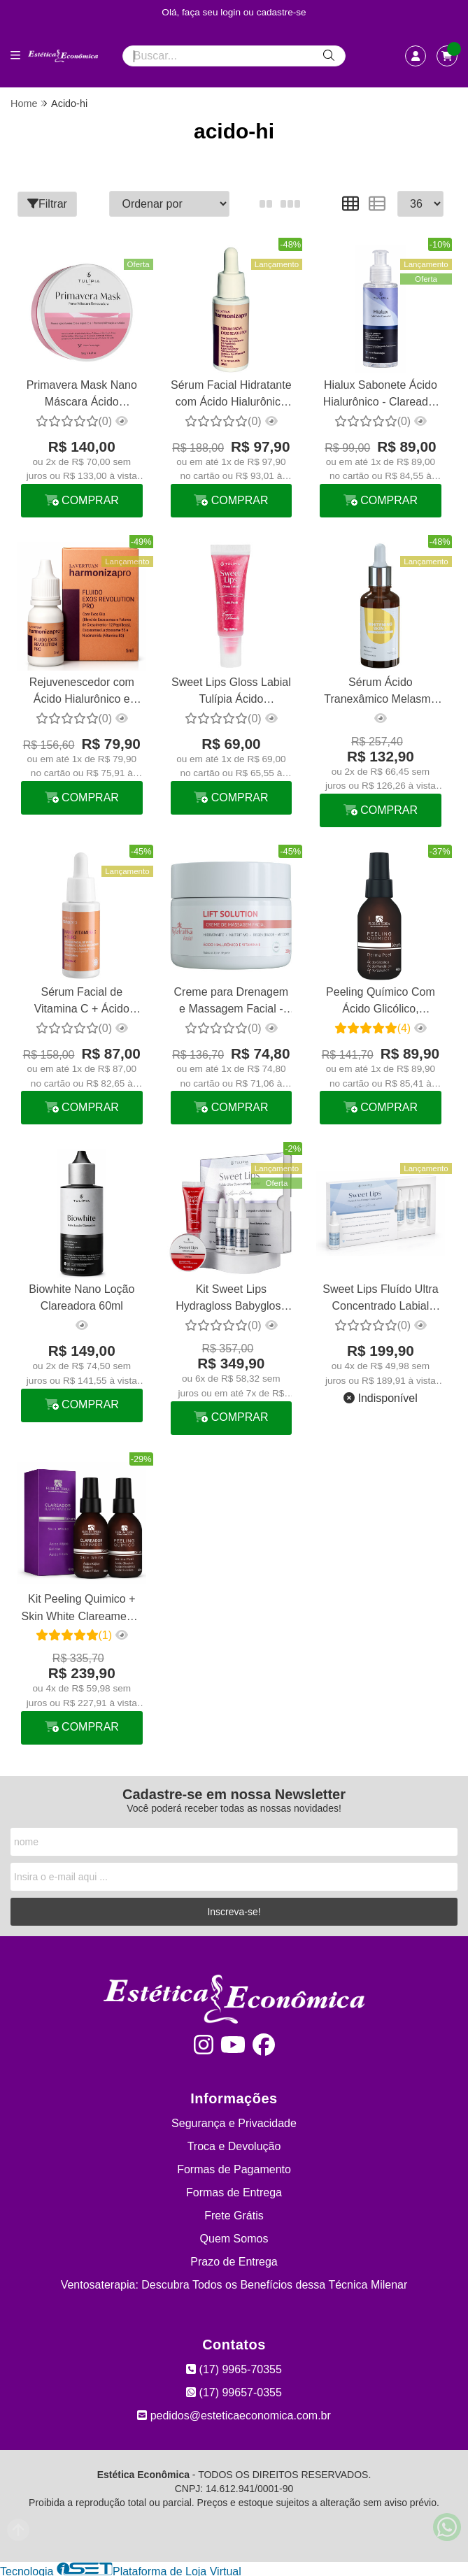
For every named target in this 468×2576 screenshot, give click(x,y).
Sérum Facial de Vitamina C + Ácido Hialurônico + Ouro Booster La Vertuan (81, 1001)
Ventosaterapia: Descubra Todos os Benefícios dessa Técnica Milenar (234, 2283)
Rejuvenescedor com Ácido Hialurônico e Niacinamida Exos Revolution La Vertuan (81, 691)
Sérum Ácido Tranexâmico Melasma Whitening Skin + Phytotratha (379, 691)
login (231, 12)
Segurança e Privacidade (234, 2121)
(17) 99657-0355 (234, 2390)
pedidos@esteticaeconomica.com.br (234, 2413)
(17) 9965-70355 (234, 2367)
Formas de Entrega (234, 2190)
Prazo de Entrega (234, 2260)
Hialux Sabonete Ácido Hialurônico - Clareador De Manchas (379, 394)
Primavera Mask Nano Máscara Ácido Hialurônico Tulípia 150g (82, 394)
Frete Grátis (233, 2213)
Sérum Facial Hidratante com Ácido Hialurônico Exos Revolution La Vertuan (230, 394)
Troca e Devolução (234, 2144)
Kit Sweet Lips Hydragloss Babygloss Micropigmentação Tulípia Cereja (230, 1298)
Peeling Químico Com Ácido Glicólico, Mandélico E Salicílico (379, 1001)
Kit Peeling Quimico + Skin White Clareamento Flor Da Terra (81, 1607)
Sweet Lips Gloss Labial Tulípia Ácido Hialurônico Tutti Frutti (230, 691)
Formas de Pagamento (234, 2167)
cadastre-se (281, 12)
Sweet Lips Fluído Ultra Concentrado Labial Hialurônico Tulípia (379, 1298)
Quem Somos (234, 2236)
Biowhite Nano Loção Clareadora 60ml (81, 1296)
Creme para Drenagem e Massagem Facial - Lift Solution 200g (230, 1001)
